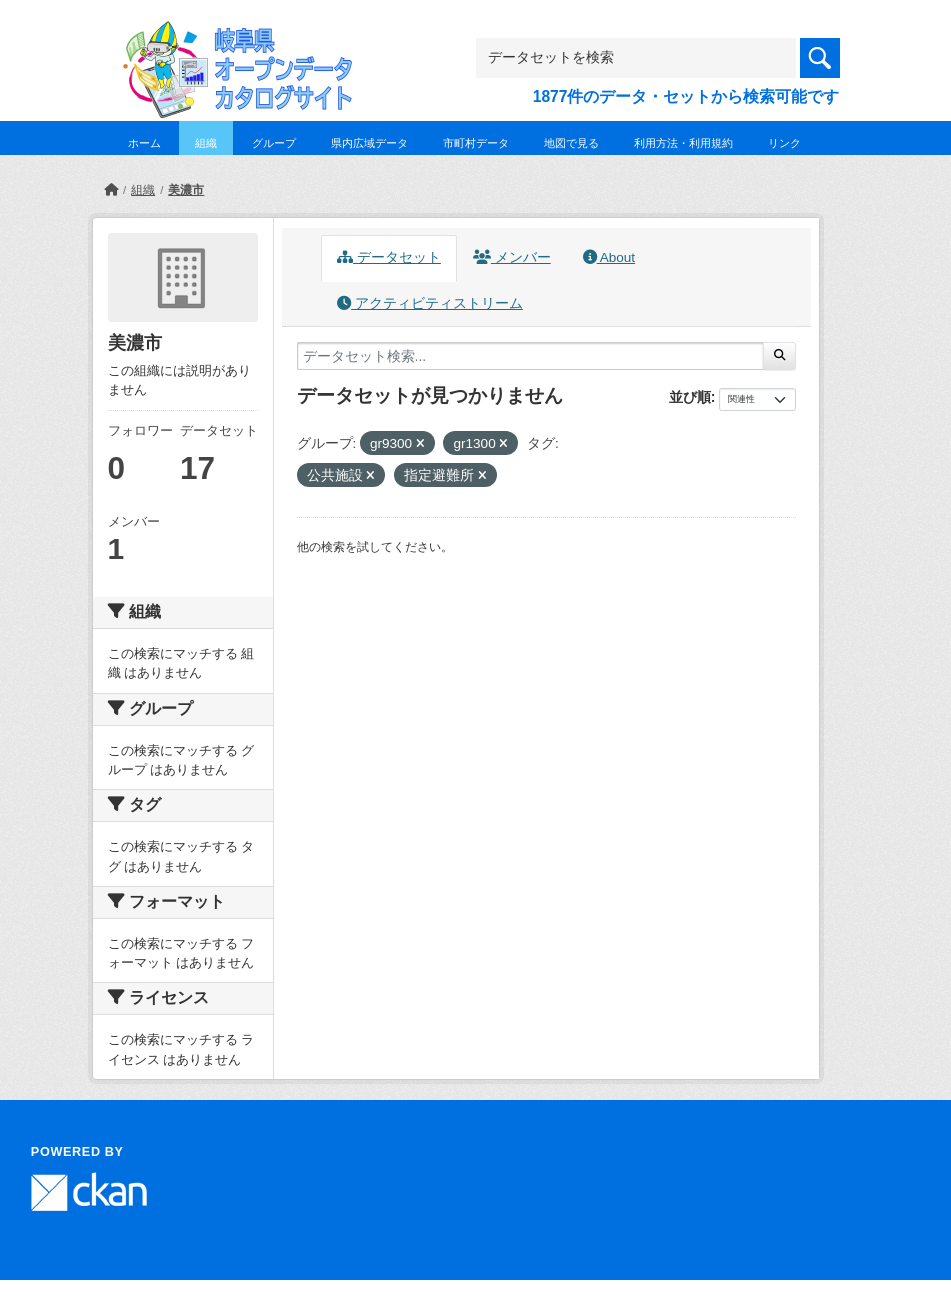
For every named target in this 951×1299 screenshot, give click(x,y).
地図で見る (571, 143)
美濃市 (186, 190)
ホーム (144, 143)
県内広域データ (369, 143)
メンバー (512, 257)
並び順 (690, 397)
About (609, 257)
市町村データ (476, 143)
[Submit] (779, 356)
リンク (784, 143)
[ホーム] (111, 190)
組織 (206, 143)
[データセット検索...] (531, 356)
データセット (389, 257)
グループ (274, 143)
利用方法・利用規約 (683, 143)
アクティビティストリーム (430, 303)
